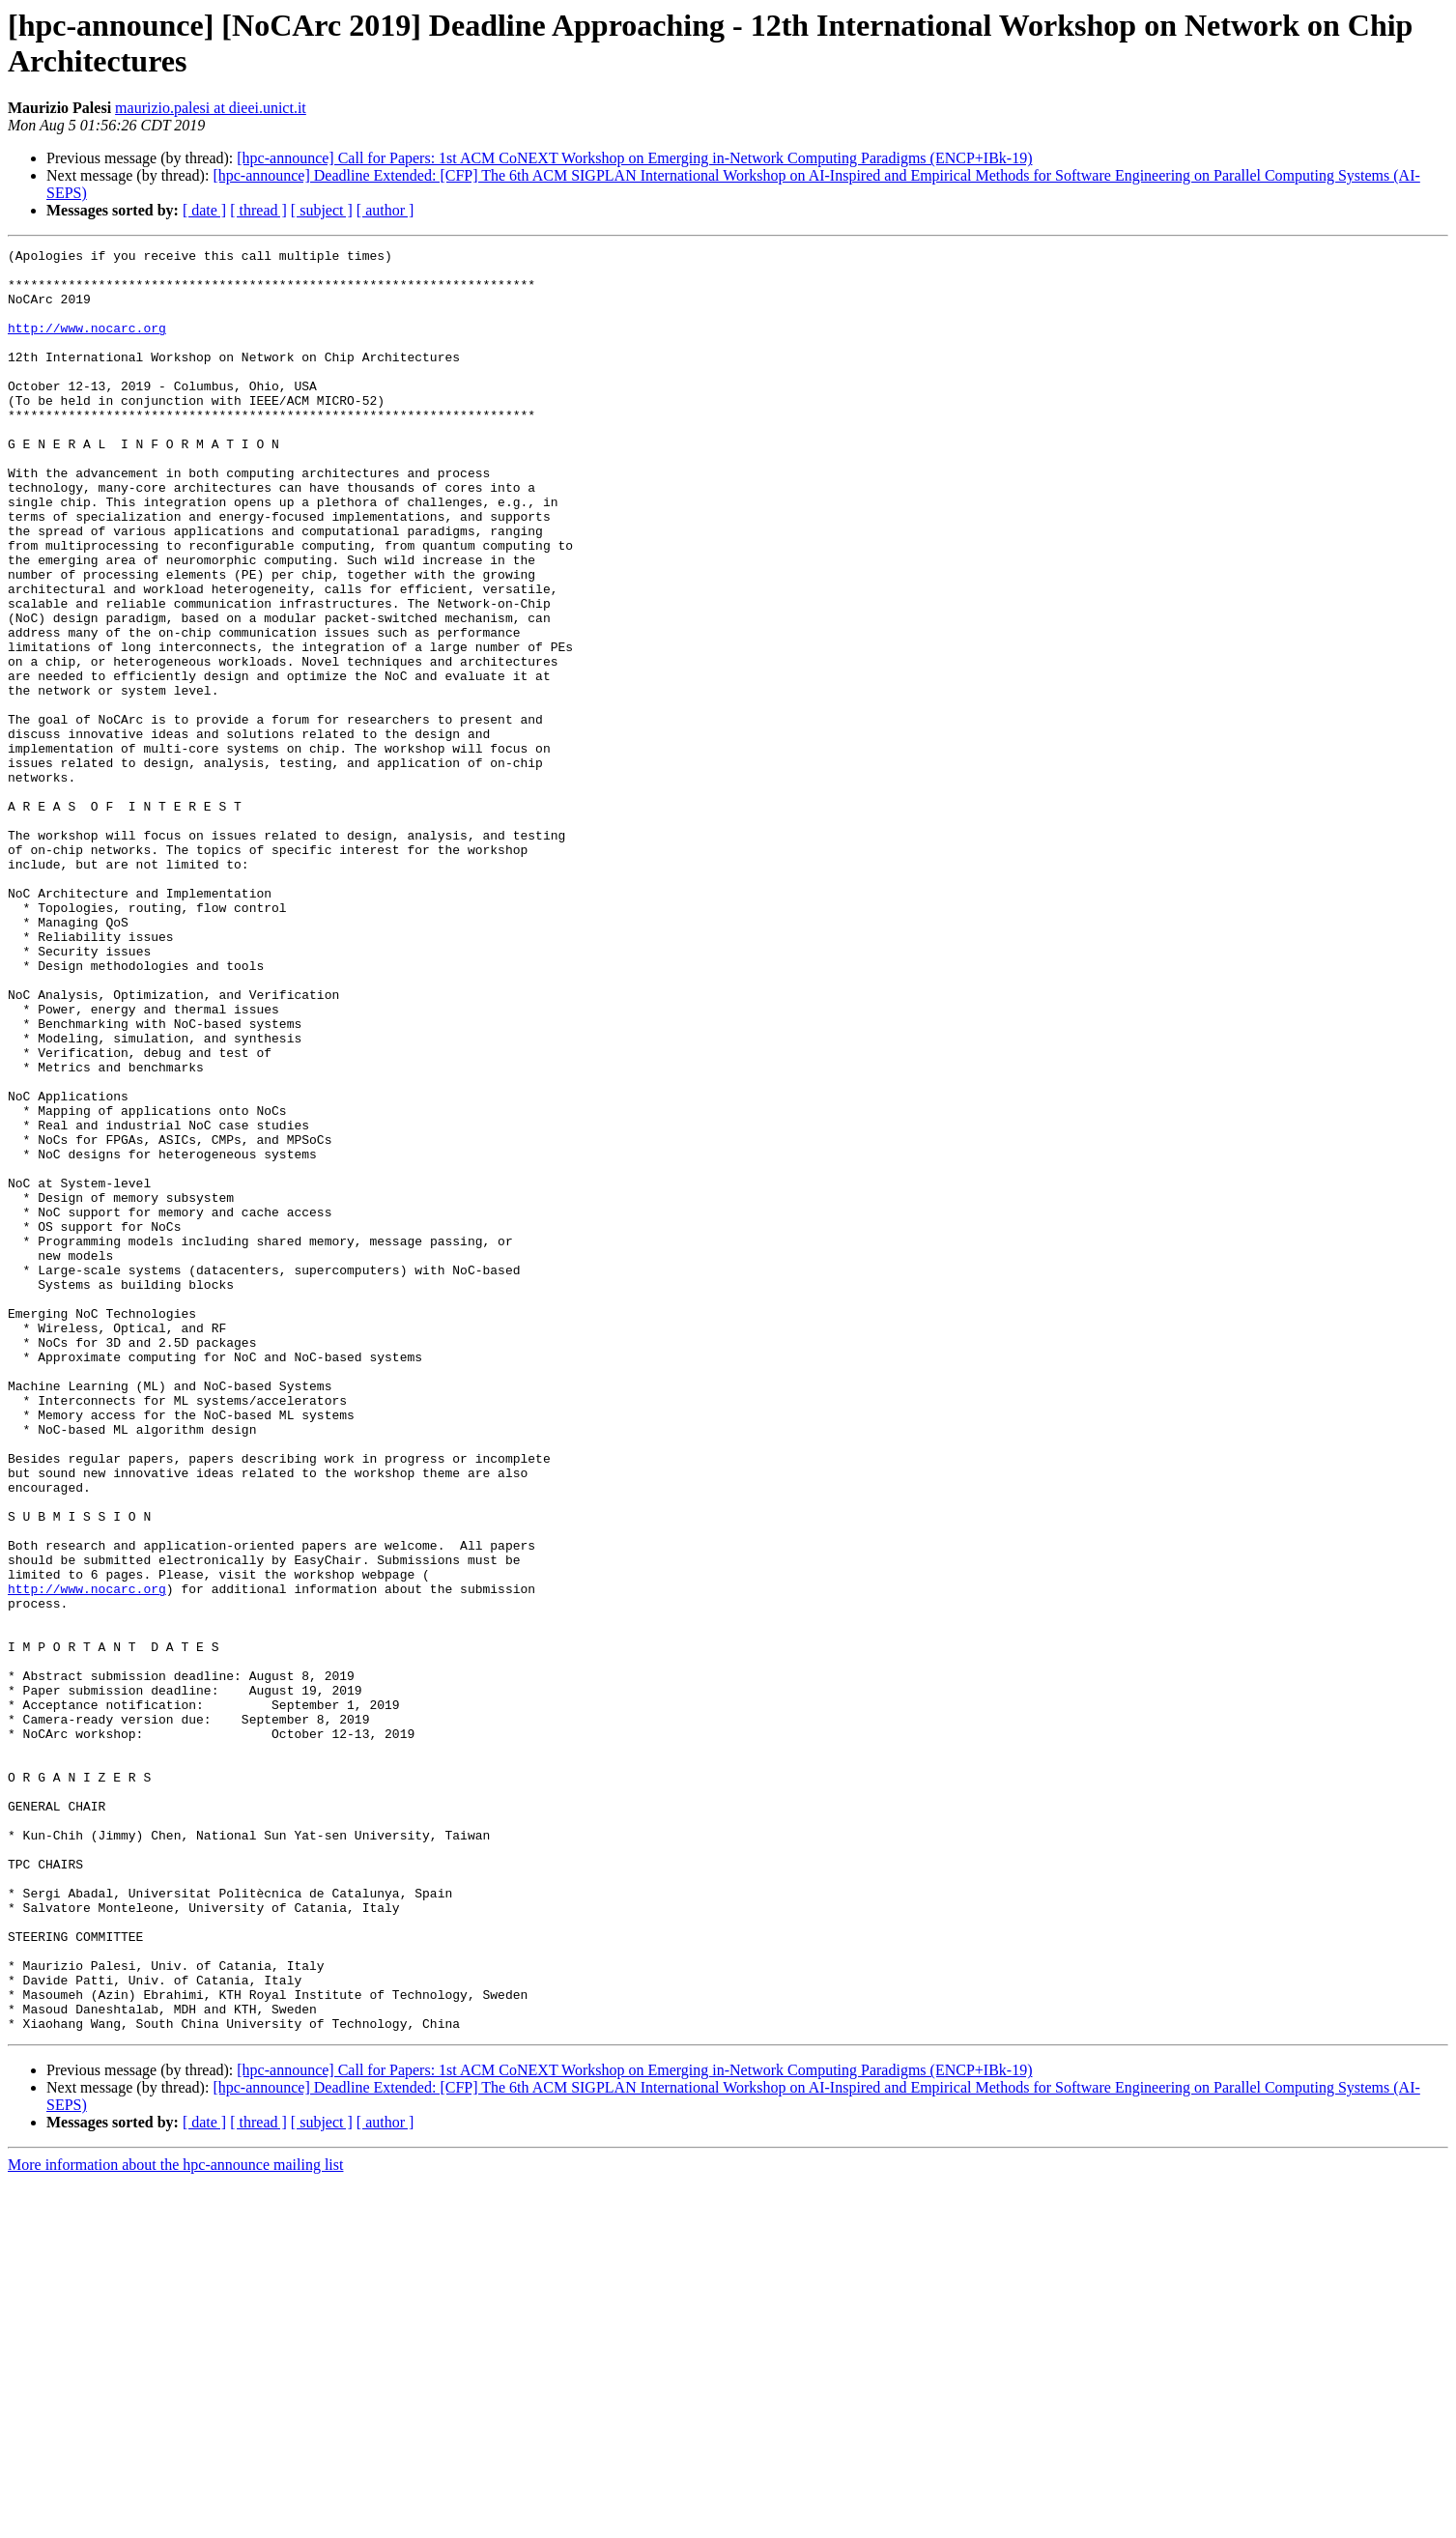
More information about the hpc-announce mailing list (175, 2521)
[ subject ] (322, 210)
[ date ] (204, 210)
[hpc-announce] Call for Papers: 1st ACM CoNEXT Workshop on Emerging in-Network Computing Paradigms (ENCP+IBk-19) (634, 158)
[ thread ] (258, 210)
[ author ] (385, 210)
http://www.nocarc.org (87, 345)
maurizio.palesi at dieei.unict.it (210, 108)
